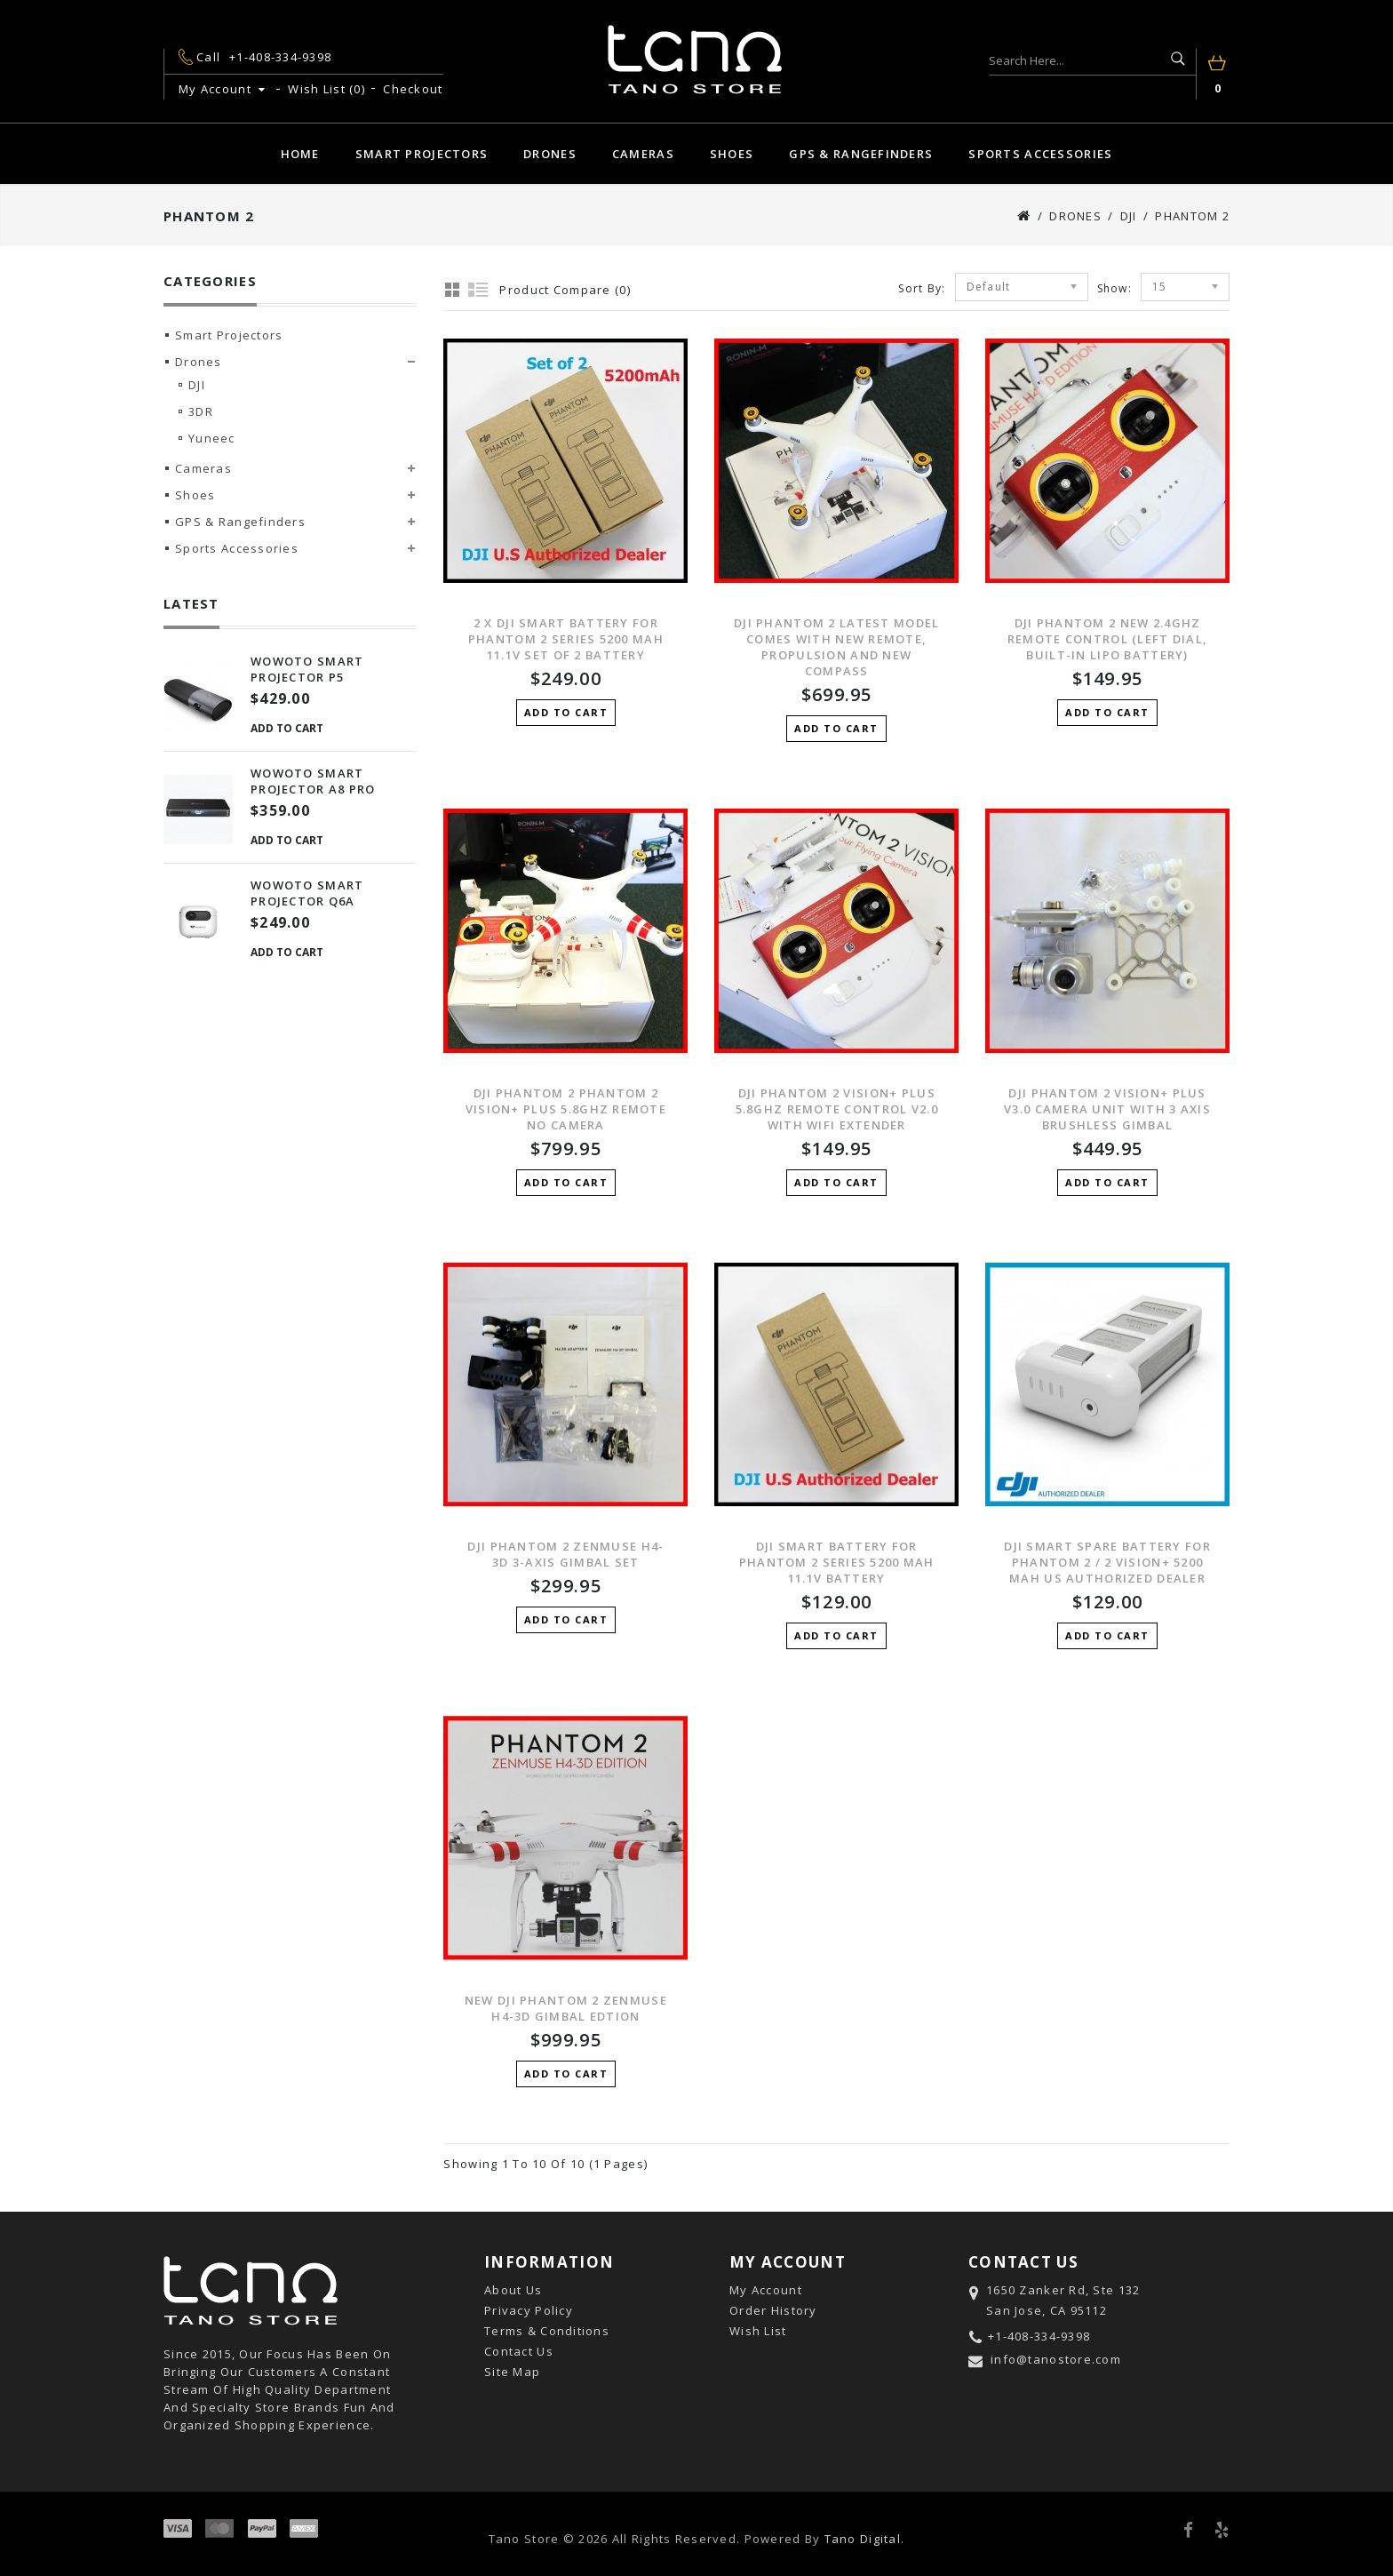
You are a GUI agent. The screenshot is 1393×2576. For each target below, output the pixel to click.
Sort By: (921, 288)
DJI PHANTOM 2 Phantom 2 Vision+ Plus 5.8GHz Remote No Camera (566, 1109)
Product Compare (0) (564, 290)
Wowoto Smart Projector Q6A (307, 893)
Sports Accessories (1040, 154)
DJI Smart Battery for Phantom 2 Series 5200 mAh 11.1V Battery (837, 1562)
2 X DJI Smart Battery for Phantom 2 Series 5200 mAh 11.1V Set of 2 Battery (566, 639)
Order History (773, 2310)
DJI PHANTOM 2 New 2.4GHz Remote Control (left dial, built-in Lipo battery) (1107, 639)
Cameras (643, 154)
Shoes (731, 154)
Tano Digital (862, 2539)
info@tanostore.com (1056, 2359)
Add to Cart (287, 728)
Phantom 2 (1192, 216)
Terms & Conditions (546, 2331)
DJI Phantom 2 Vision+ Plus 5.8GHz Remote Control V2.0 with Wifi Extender (837, 1109)
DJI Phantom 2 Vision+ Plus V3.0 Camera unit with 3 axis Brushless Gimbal (1107, 1109)
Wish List (758, 2331)
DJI (1128, 216)
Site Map (512, 2372)
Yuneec (211, 438)
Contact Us (518, 2351)
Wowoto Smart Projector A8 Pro (313, 781)
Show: (1114, 288)
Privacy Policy (528, 2310)
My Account (765, 2290)
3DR (200, 411)
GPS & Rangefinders (861, 154)
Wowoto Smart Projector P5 (307, 669)
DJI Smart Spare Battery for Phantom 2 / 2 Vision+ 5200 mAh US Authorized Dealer (1107, 1562)
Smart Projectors (421, 154)
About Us (513, 2290)
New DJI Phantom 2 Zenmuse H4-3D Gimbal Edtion (566, 2008)
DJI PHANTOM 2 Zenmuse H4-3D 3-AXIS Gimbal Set (565, 1554)
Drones (550, 154)
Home (300, 154)
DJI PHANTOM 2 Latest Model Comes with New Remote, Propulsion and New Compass (836, 647)
